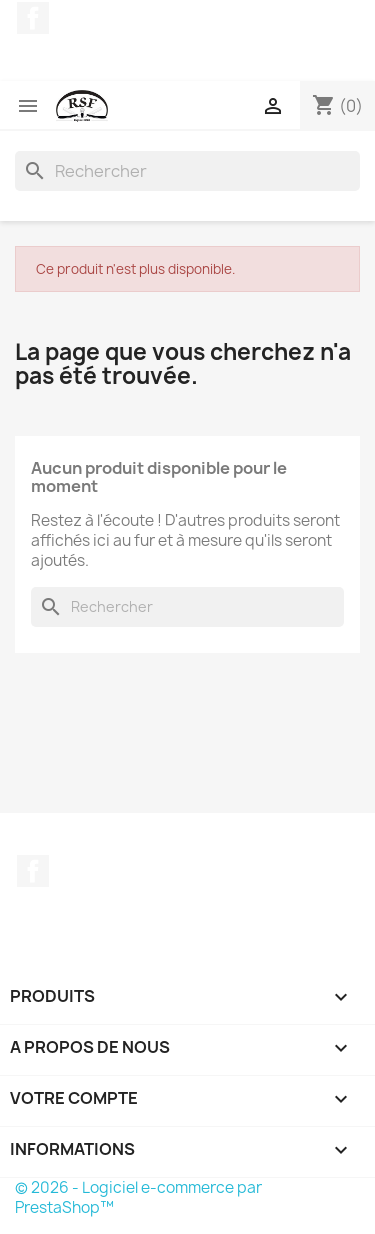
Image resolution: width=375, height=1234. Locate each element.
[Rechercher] (187, 171)
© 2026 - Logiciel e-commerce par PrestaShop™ (138, 1197)
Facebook (33, 18)
